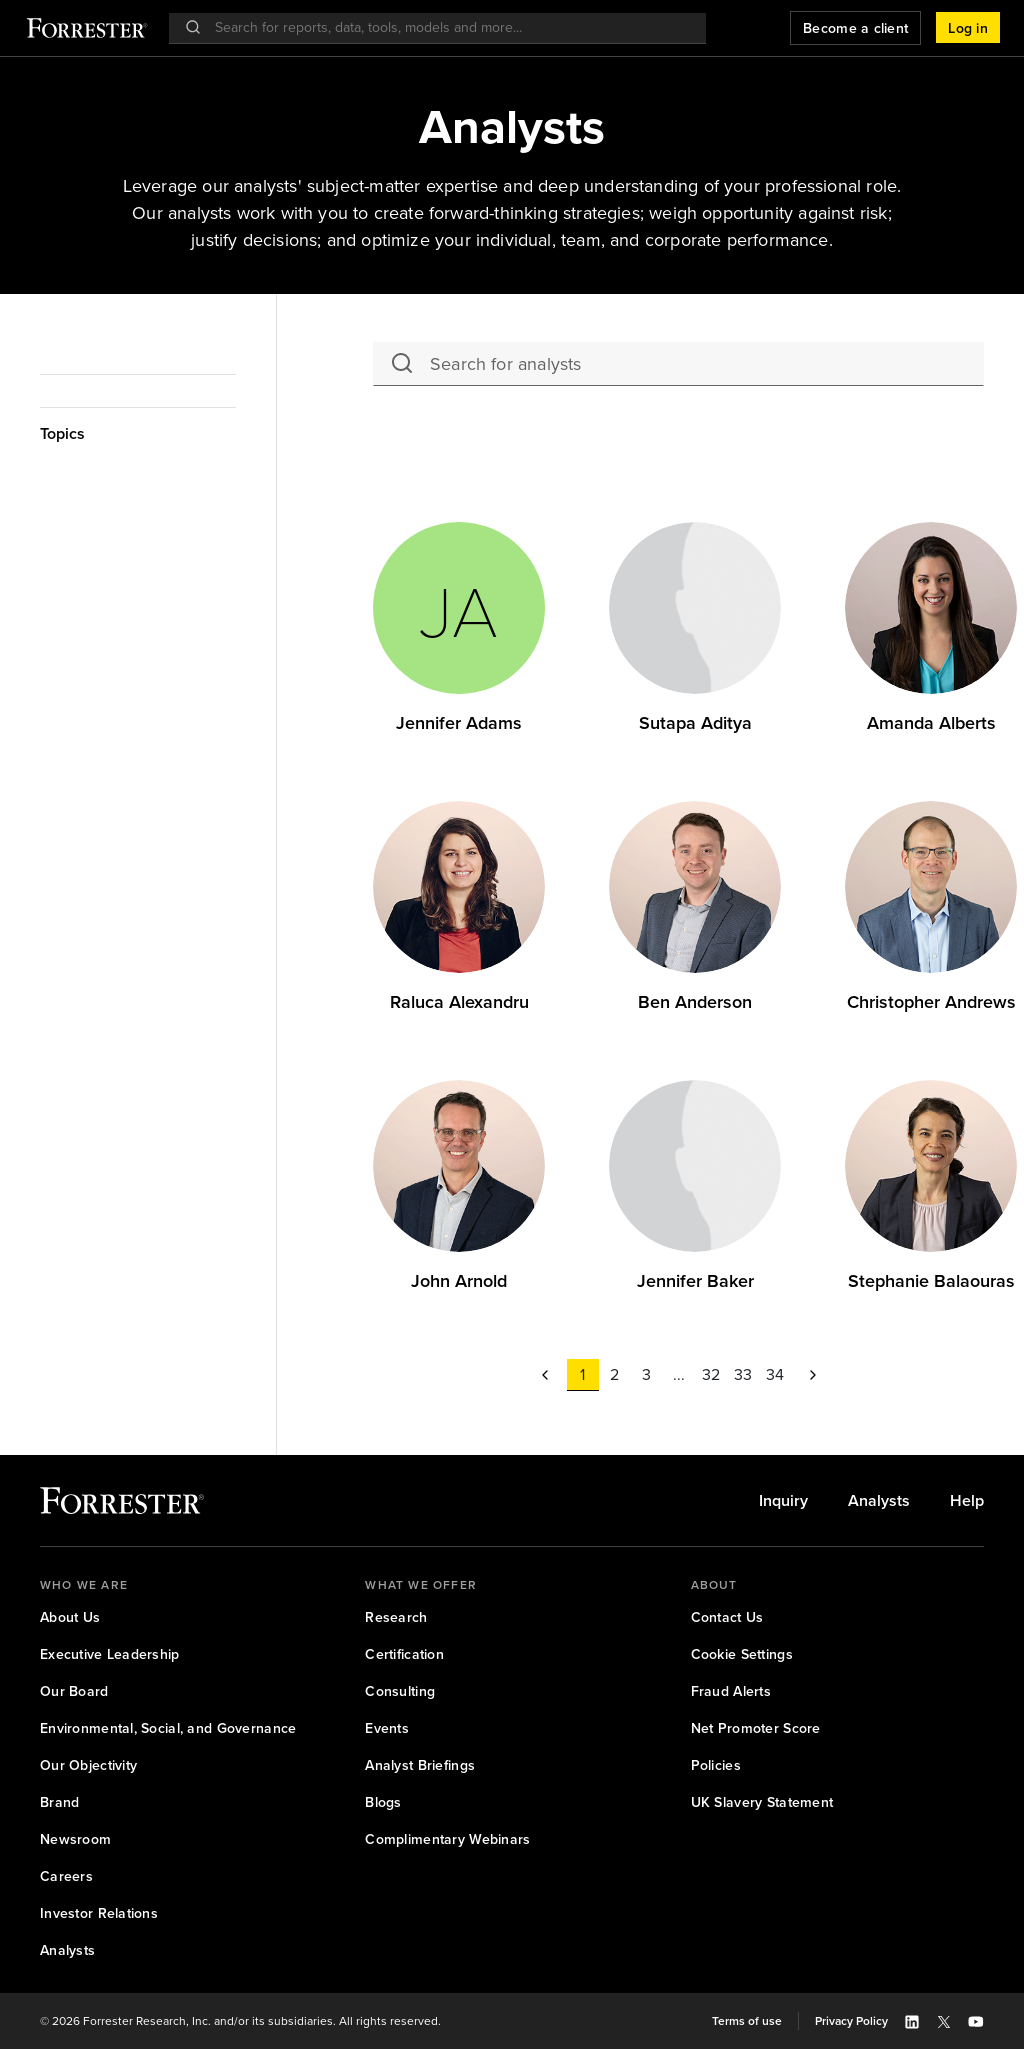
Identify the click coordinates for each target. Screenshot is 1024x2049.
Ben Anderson (695, 1002)
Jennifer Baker (695, 1281)
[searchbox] (447, 27)
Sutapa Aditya (695, 723)
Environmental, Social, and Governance (168, 1728)
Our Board (74, 1691)
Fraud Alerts (731, 1691)
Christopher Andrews (931, 1002)
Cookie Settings (742, 1654)
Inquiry (783, 1501)
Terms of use (747, 2021)
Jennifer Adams (459, 723)
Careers (66, 1876)
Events (387, 1728)
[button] (968, 28)
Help (967, 1501)
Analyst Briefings (420, 1765)
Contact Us (727, 1617)
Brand (59, 1802)
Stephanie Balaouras (931, 1281)
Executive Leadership (110, 1654)
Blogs (383, 1802)
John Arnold (459, 1281)
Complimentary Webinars (447, 1839)
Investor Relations (99, 1913)
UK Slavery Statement (762, 1802)
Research (396, 1617)
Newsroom (75, 1839)
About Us (70, 1617)
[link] (459, 723)
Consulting (400, 1691)
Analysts (879, 1501)
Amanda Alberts (931, 723)
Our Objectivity (88, 1765)
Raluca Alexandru (459, 1002)
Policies (716, 1765)
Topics (62, 433)
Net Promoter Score (756, 1728)
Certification (404, 1654)
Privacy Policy (851, 2021)
